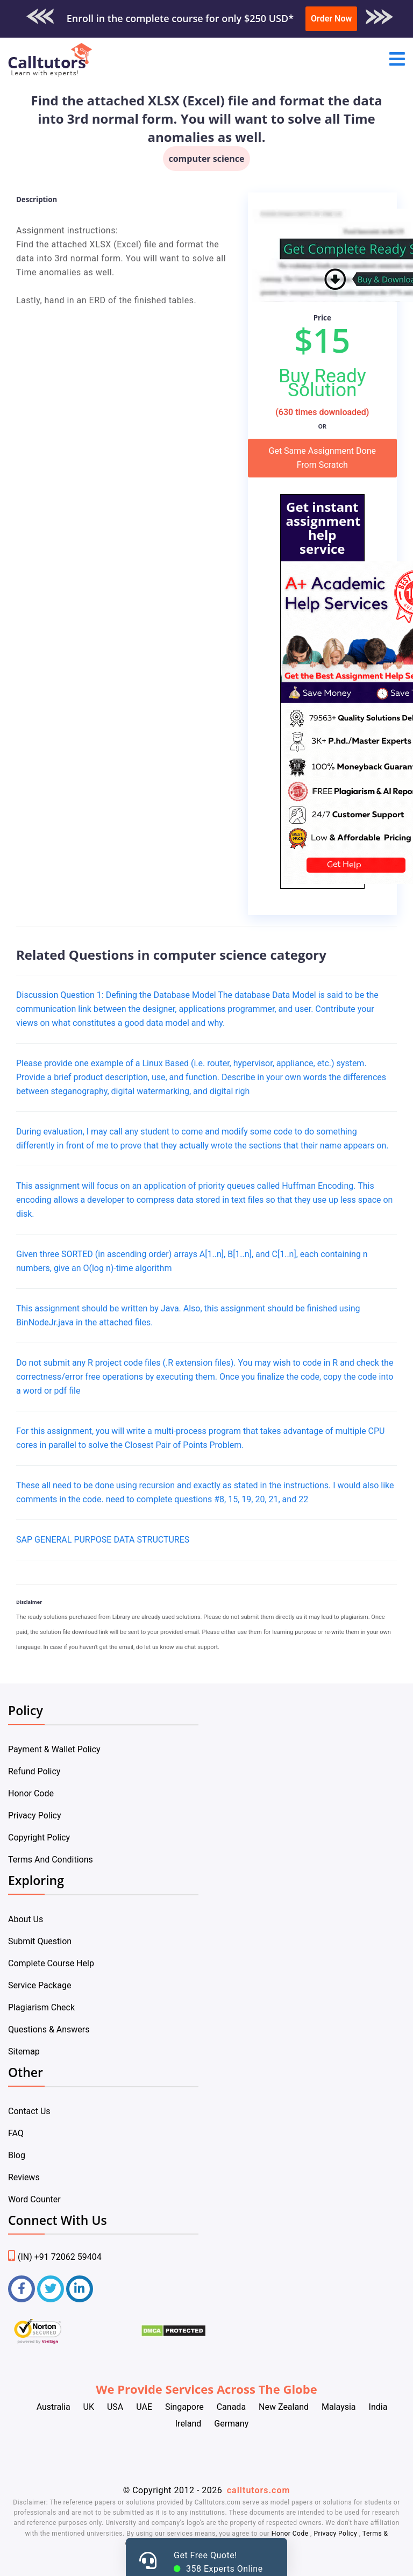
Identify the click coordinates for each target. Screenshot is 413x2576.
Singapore (184, 2407)
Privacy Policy (34, 1815)
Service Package (39, 1985)
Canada (231, 2407)
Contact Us (29, 2111)
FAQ (16, 2133)
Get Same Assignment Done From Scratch (322, 458)
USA (115, 2407)
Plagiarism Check (41, 2007)
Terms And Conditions (50, 1859)
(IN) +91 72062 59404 (55, 2257)
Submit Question (40, 1941)
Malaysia (339, 2407)
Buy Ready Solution (322, 383)
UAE (144, 2407)
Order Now (331, 18)
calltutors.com (258, 2490)
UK (88, 2407)
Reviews (24, 2177)
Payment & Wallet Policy (54, 1749)
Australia (53, 2407)
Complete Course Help (51, 1963)
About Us (25, 1919)
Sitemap (24, 2051)
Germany (231, 2423)
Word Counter (34, 2199)
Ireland (188, 2423)
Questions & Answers (49, 2029)
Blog (16, 2155)
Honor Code (31, 1793)
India (378, 2407)
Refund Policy (34, 1771)
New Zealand (284, 2407)
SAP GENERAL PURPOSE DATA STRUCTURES (102, 1540)
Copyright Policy (39, 1837)
